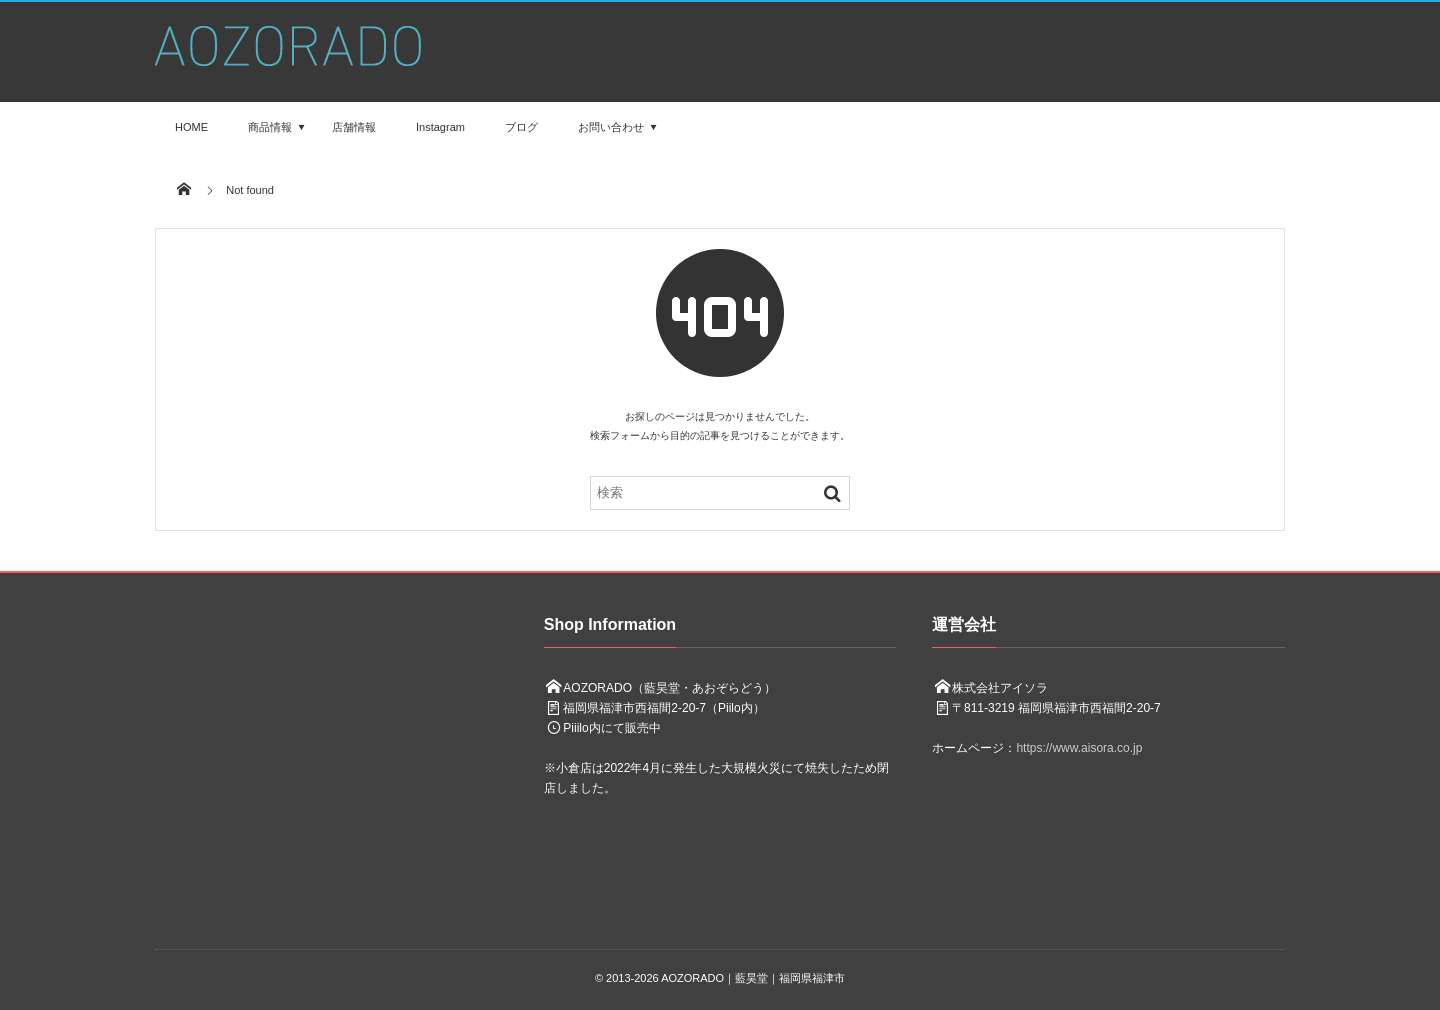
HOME (191, 127)
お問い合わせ (611, 127)
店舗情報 (354, 127)
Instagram (440, 127)
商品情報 (270, 127)
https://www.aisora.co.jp (1079, 748)
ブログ (521, 127)
